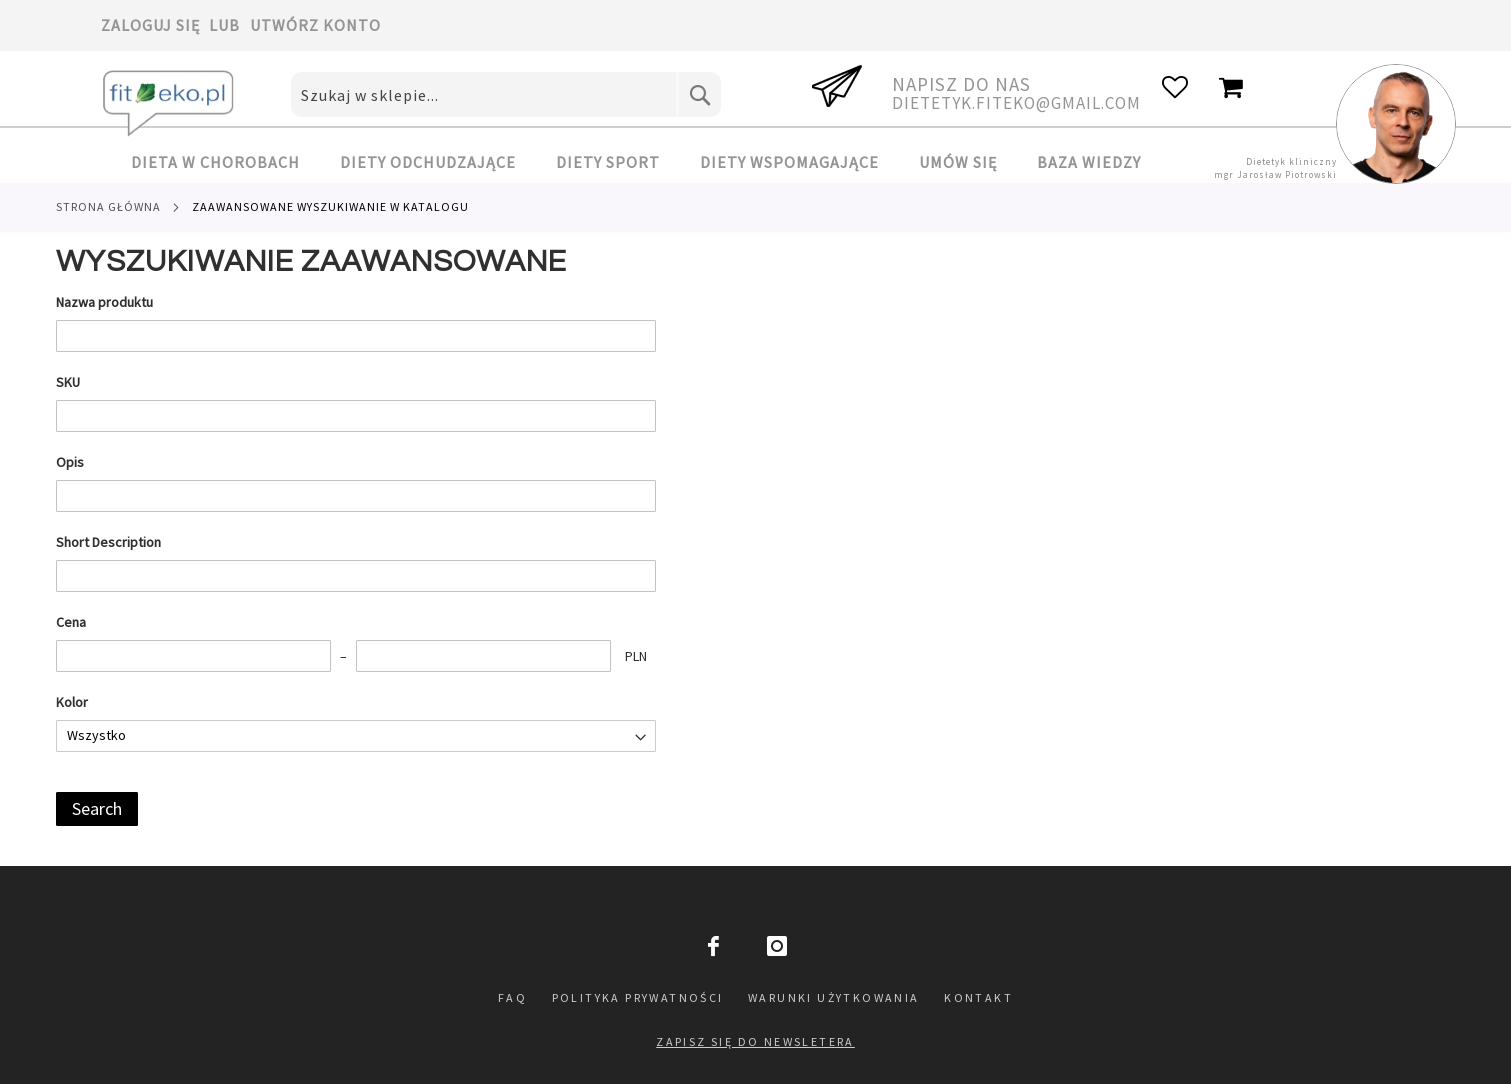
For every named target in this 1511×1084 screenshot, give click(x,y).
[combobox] (506, 94)
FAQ (512, 997)
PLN (636, 656)
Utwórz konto (315, 25)
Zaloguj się (150, 25)
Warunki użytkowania (834, 997)
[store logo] (171, 103)
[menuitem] (225, 162)
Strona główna (108, 206)
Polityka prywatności (638, 997)
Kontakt (978, 997)
